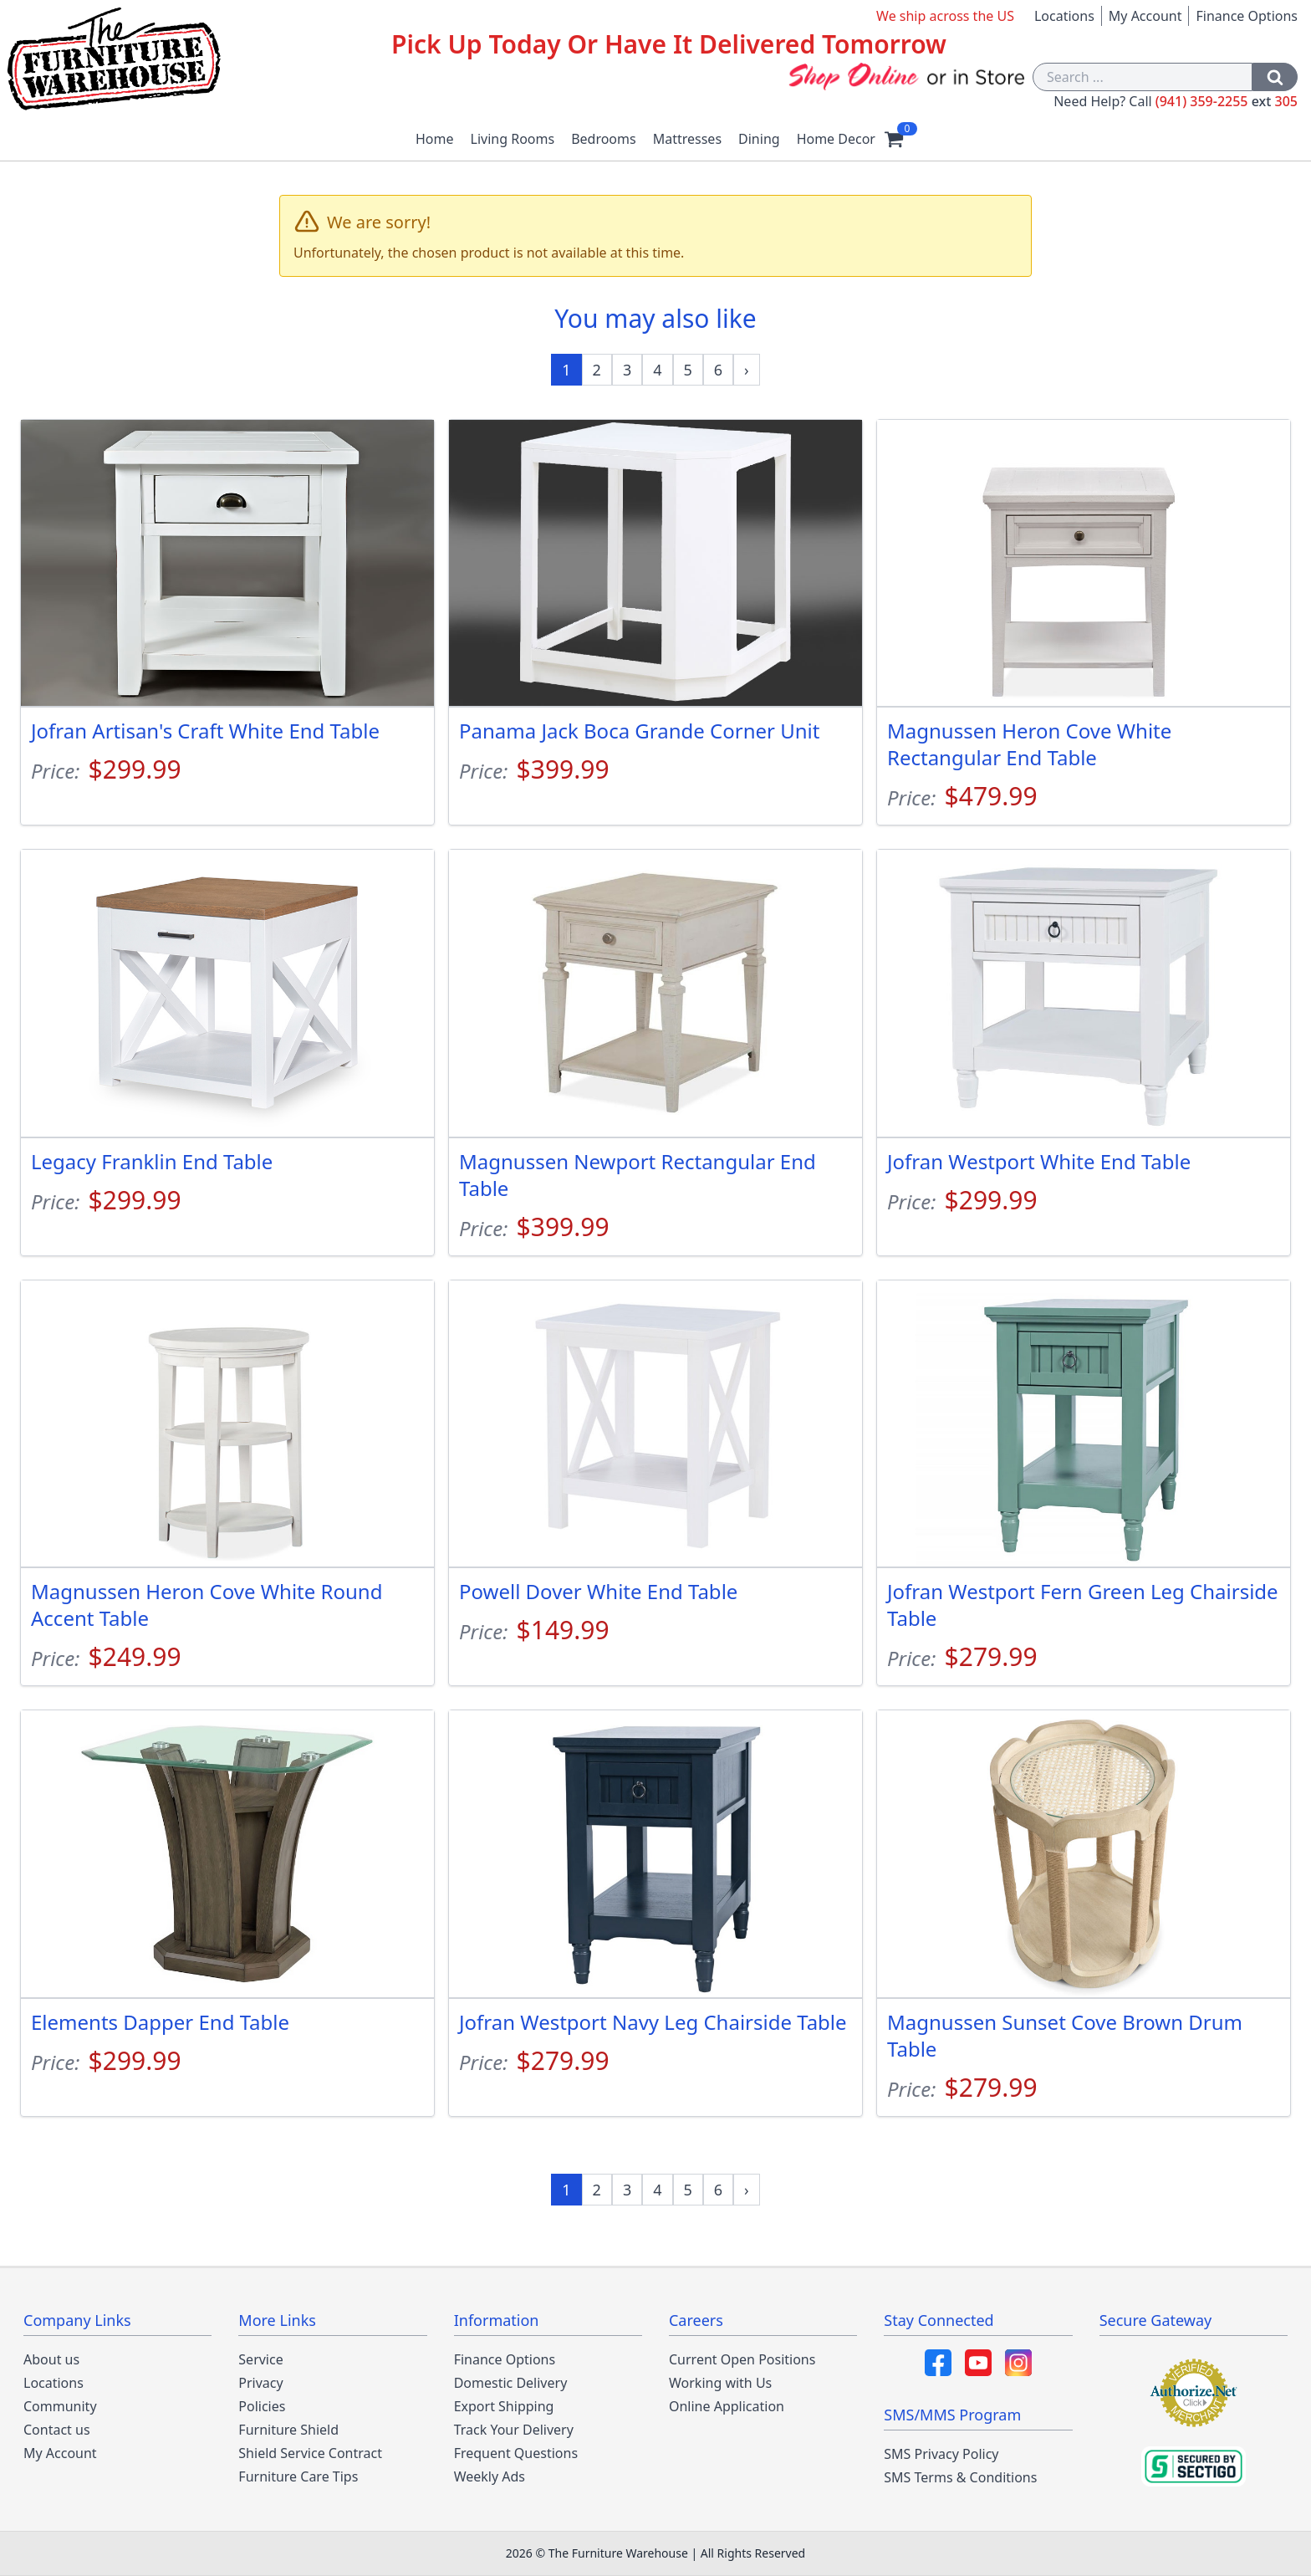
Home (435, 139)
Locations (1064, 16)
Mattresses (687, 139)
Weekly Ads (489, 2476)
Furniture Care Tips (298, 2476)
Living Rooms (513, 139)
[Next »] (746, 370)
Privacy (260, 2383)
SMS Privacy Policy (941, 2454)
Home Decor (836, 139)
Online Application (726, 2406)
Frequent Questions (516, 2453)
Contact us (56, 2429)
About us (51, 2359)
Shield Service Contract (310, 2453)
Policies (261, 2406)
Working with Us (720, 2383)
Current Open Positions (742, 2359)
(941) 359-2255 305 (1226, 101)
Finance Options (1247, 16)
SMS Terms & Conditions (960, 2477)
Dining (759, 139)
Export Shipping (504, 2406)
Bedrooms (603, 139)
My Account (1145, 16)
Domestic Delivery (511, 2383)
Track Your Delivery (514, 2429)
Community (60, 2406)
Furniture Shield (288, 2429)
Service (260, 2359)
